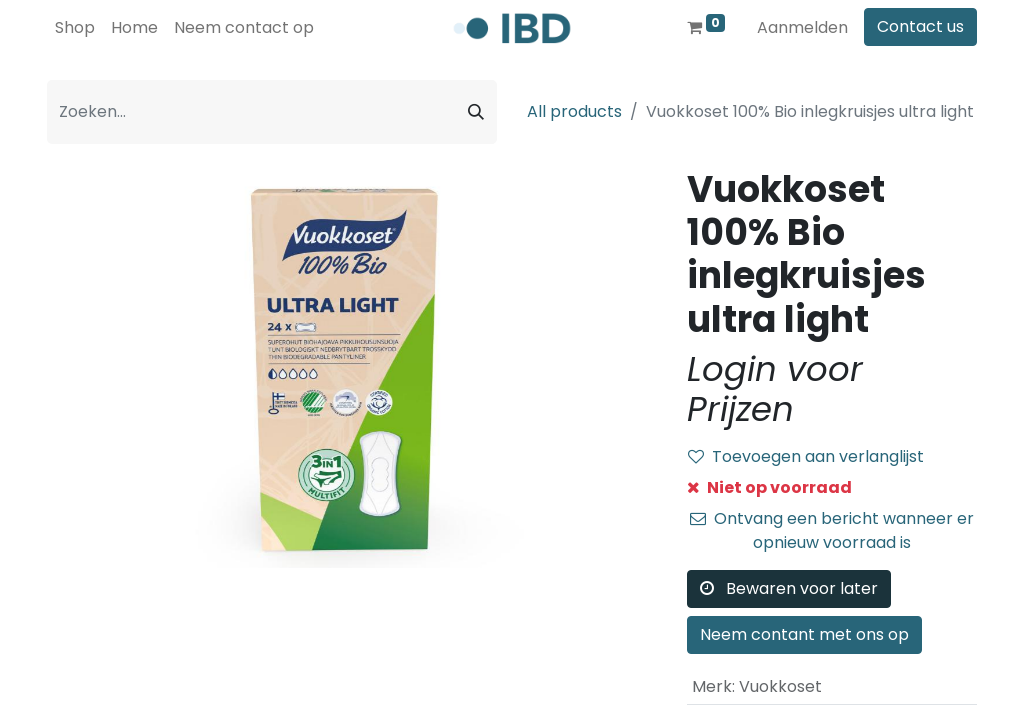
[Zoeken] (476, 112)
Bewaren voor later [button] (789, 588)
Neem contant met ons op (804, 634)
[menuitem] (75, 28)
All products (574, 111)
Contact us (920, 26)
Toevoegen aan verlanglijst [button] (806, 456)
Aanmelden (802, 27)
